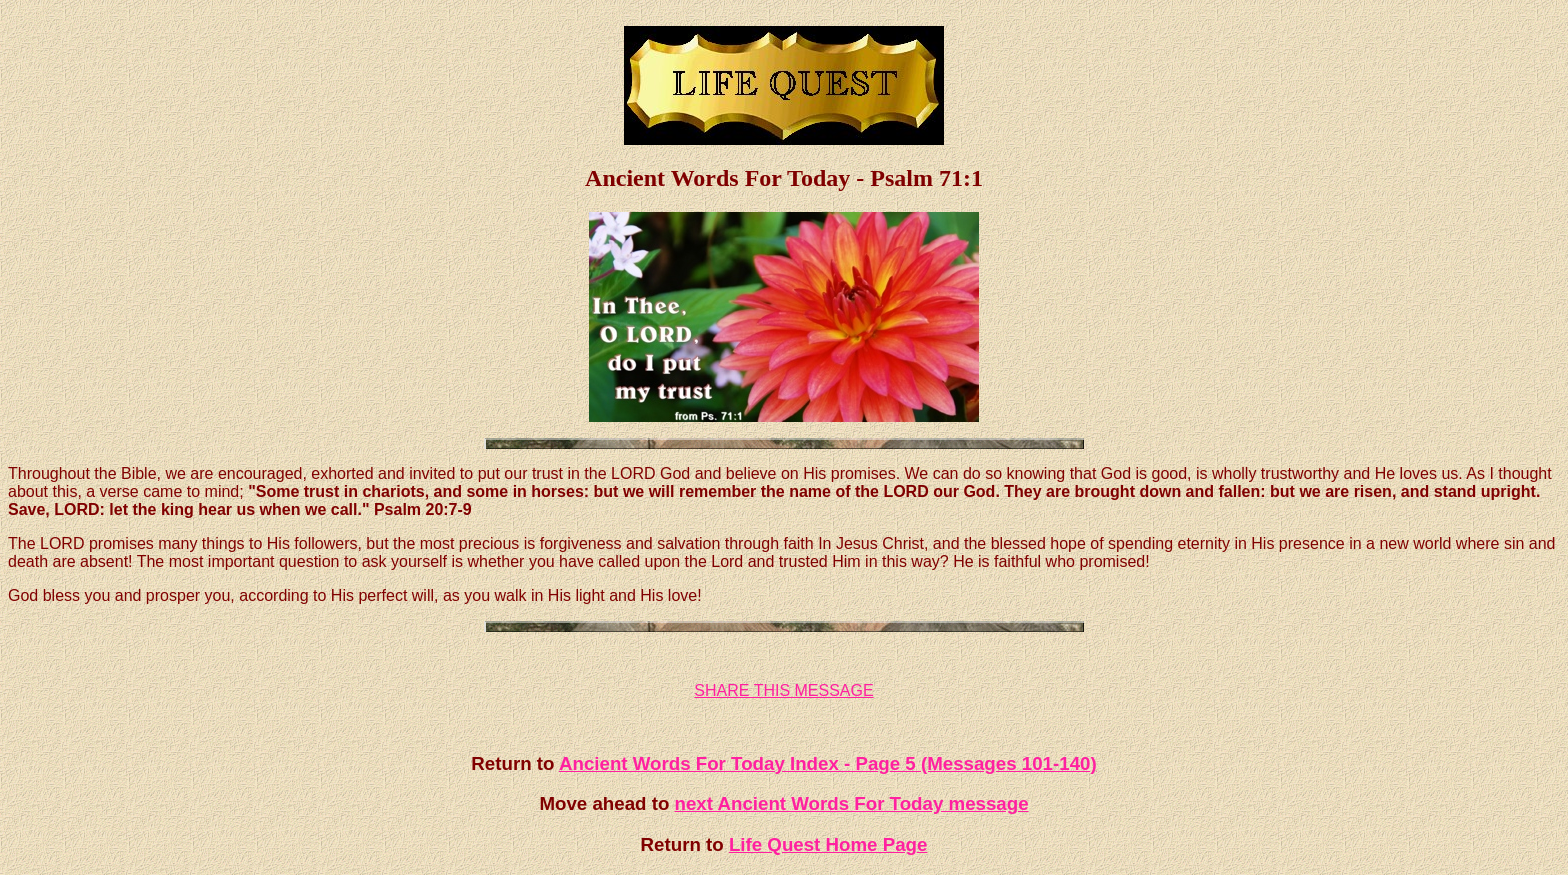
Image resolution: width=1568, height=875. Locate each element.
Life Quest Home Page (828, 844)
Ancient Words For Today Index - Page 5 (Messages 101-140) (828, 763)
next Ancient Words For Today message (852, 803)
